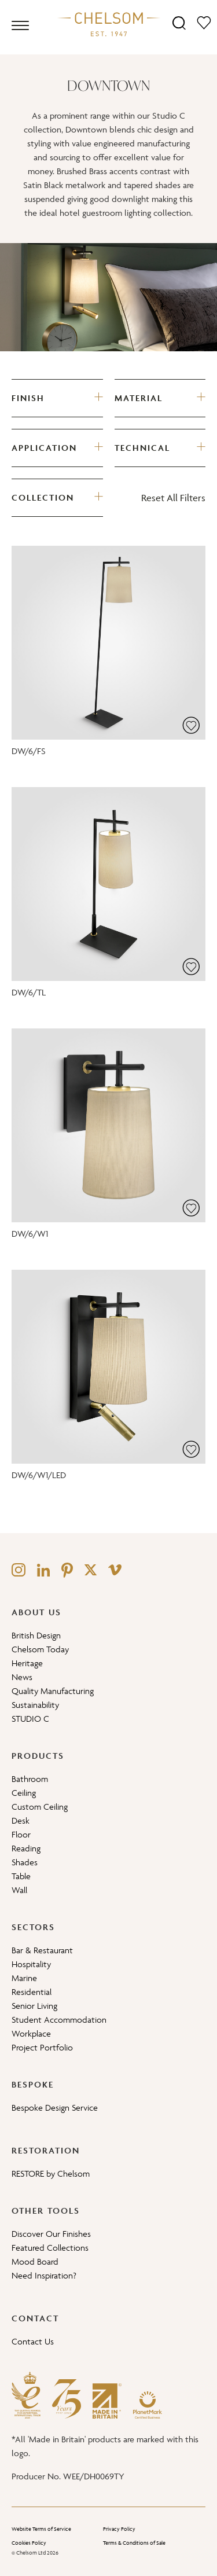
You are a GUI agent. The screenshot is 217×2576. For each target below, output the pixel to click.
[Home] (109, 23)
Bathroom (30, 1778)
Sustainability (35, 1704)
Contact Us (33, 2341)
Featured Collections (50, 2247)
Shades (25, 1862)
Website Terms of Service (41, 2529)
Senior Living (34, 2005)
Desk (21, 1820)
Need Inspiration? (44, 2275)
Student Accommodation (59, 2019)
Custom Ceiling (40, 1806)
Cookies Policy (29, 2543)
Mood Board (35, 2261)
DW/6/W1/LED (39, 1474)
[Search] (179, 22)
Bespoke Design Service (55, 2107)
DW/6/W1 (30, 1233)
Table (21, 1876)
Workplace (31, 2033)
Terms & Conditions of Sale (134, 2543)
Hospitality (31, 1963)
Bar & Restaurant (42, 1950)
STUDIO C (30, 1718)
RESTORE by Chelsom (51, 2173)
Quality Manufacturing (53, 1690)
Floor (21, 1834)
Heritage (27, 1663)
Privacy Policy (119, 2529)
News (22, 1676)
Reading (26, 1848)
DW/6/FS (29, 750)
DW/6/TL (29, 992)
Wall (19, 1889)
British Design (36, 1635)
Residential (32, 1991)
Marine (24, 1977)
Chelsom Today (40, 1649)
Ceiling (24, 1792)
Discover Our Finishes (51, 2233)
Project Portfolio (42, 2047)
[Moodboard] (204, 22)
